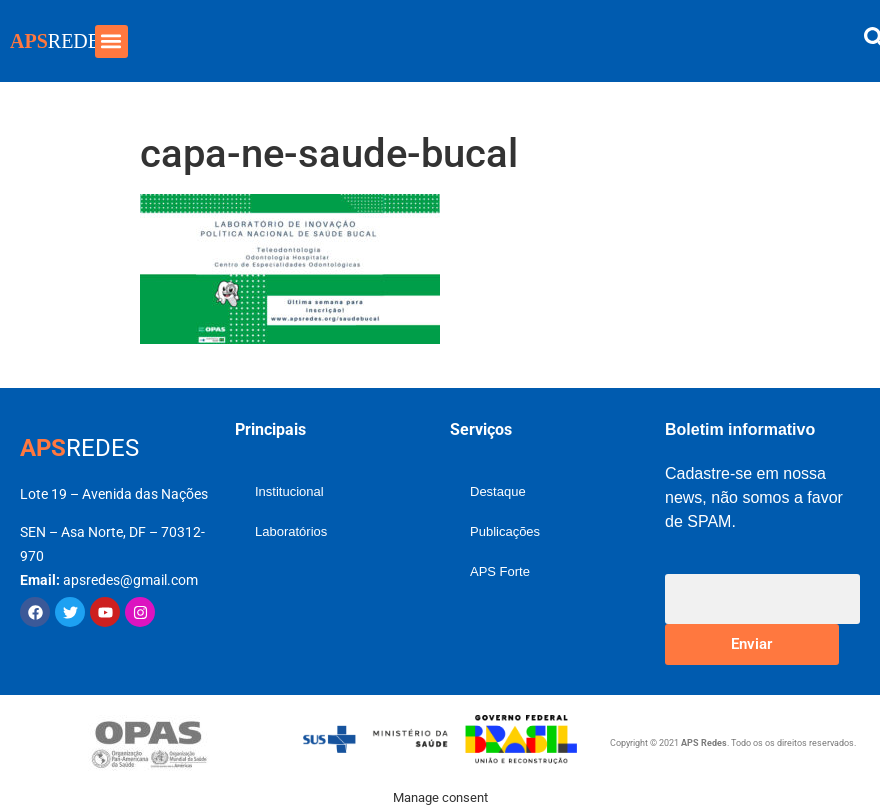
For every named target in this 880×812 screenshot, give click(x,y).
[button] (111, 41)
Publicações (505, 531)
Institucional (289, 491)
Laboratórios (291, 531)
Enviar (751, 644)
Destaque (498, 491)
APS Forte (500, 571)
